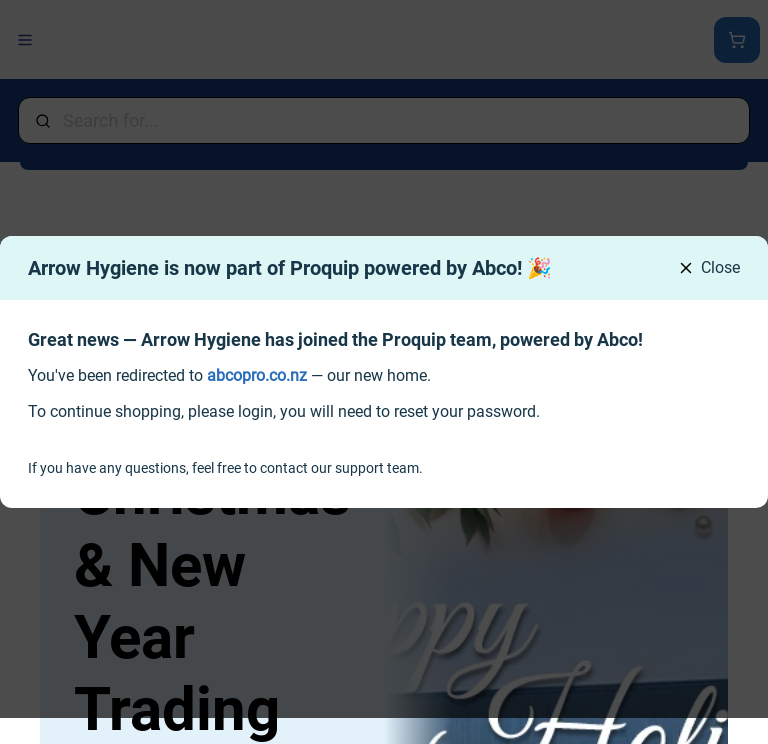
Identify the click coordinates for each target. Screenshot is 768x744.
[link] (257, 375)
